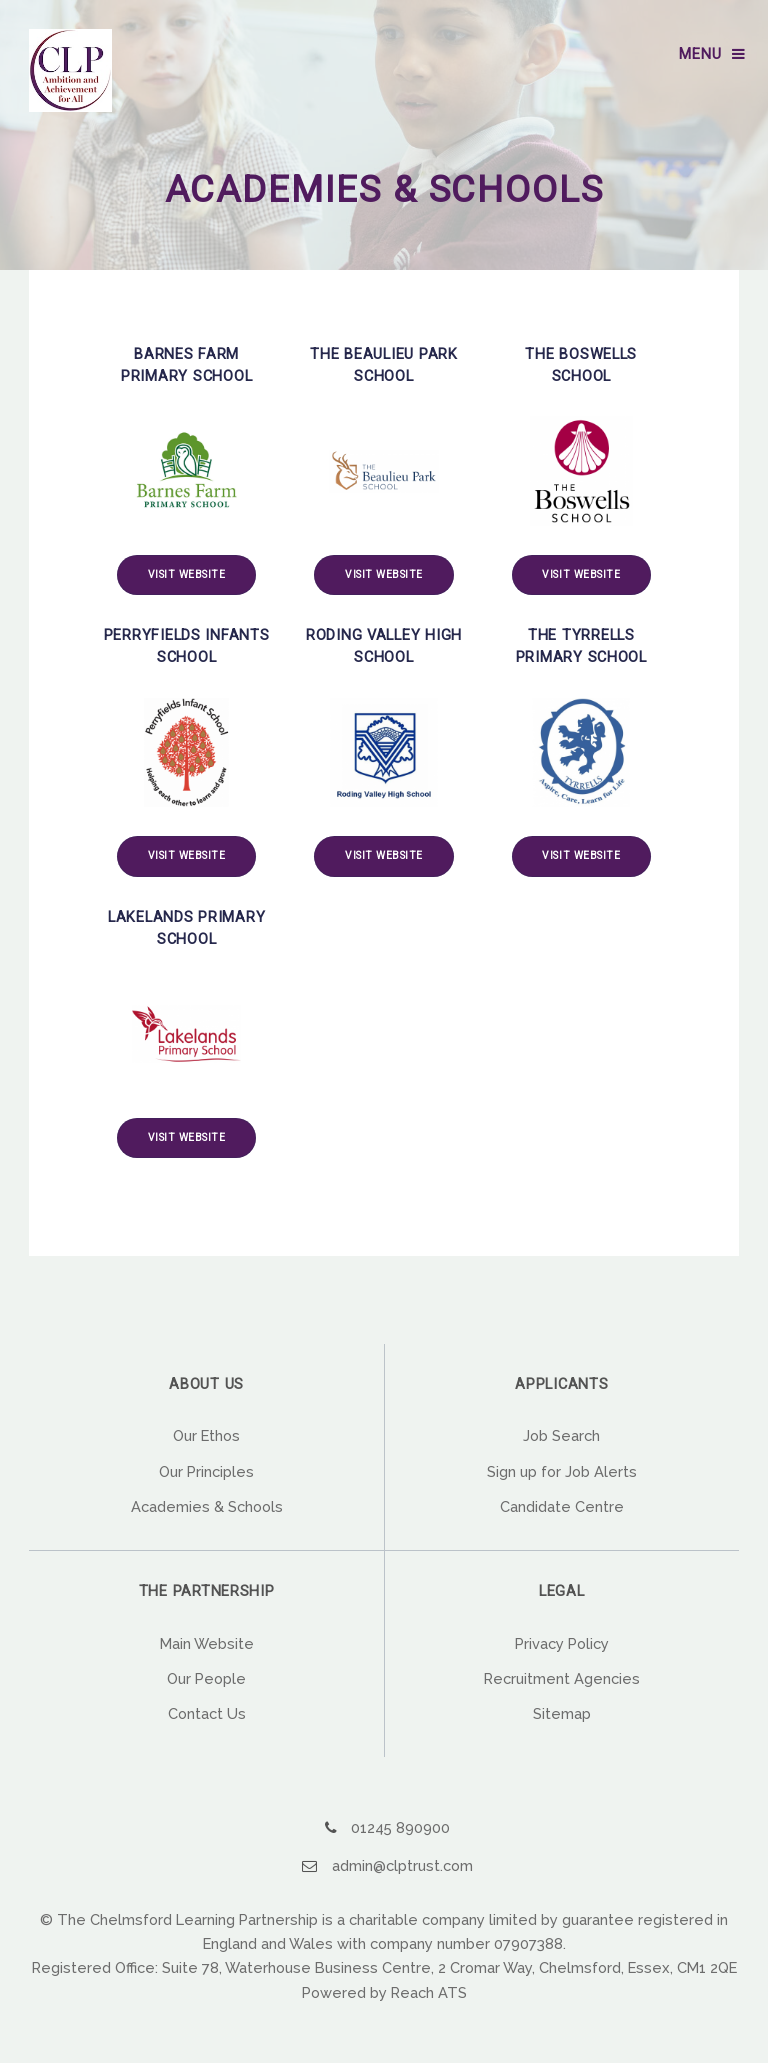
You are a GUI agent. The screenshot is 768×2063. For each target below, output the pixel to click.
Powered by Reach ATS (384, 1992)
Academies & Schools (207, 1506)
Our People (206, 1678)
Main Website (207, 1643)
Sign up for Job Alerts (562, 1471)
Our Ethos (206, 1435)
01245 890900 (400, 1827)
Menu (700, 54)
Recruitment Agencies (562, 1678)
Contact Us (207, 1713)
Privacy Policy (562, 1643)
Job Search (561, 1435)
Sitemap (562, 1713)
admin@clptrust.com (402, 1865)
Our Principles (206, 1471)
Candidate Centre (562, 1506)
